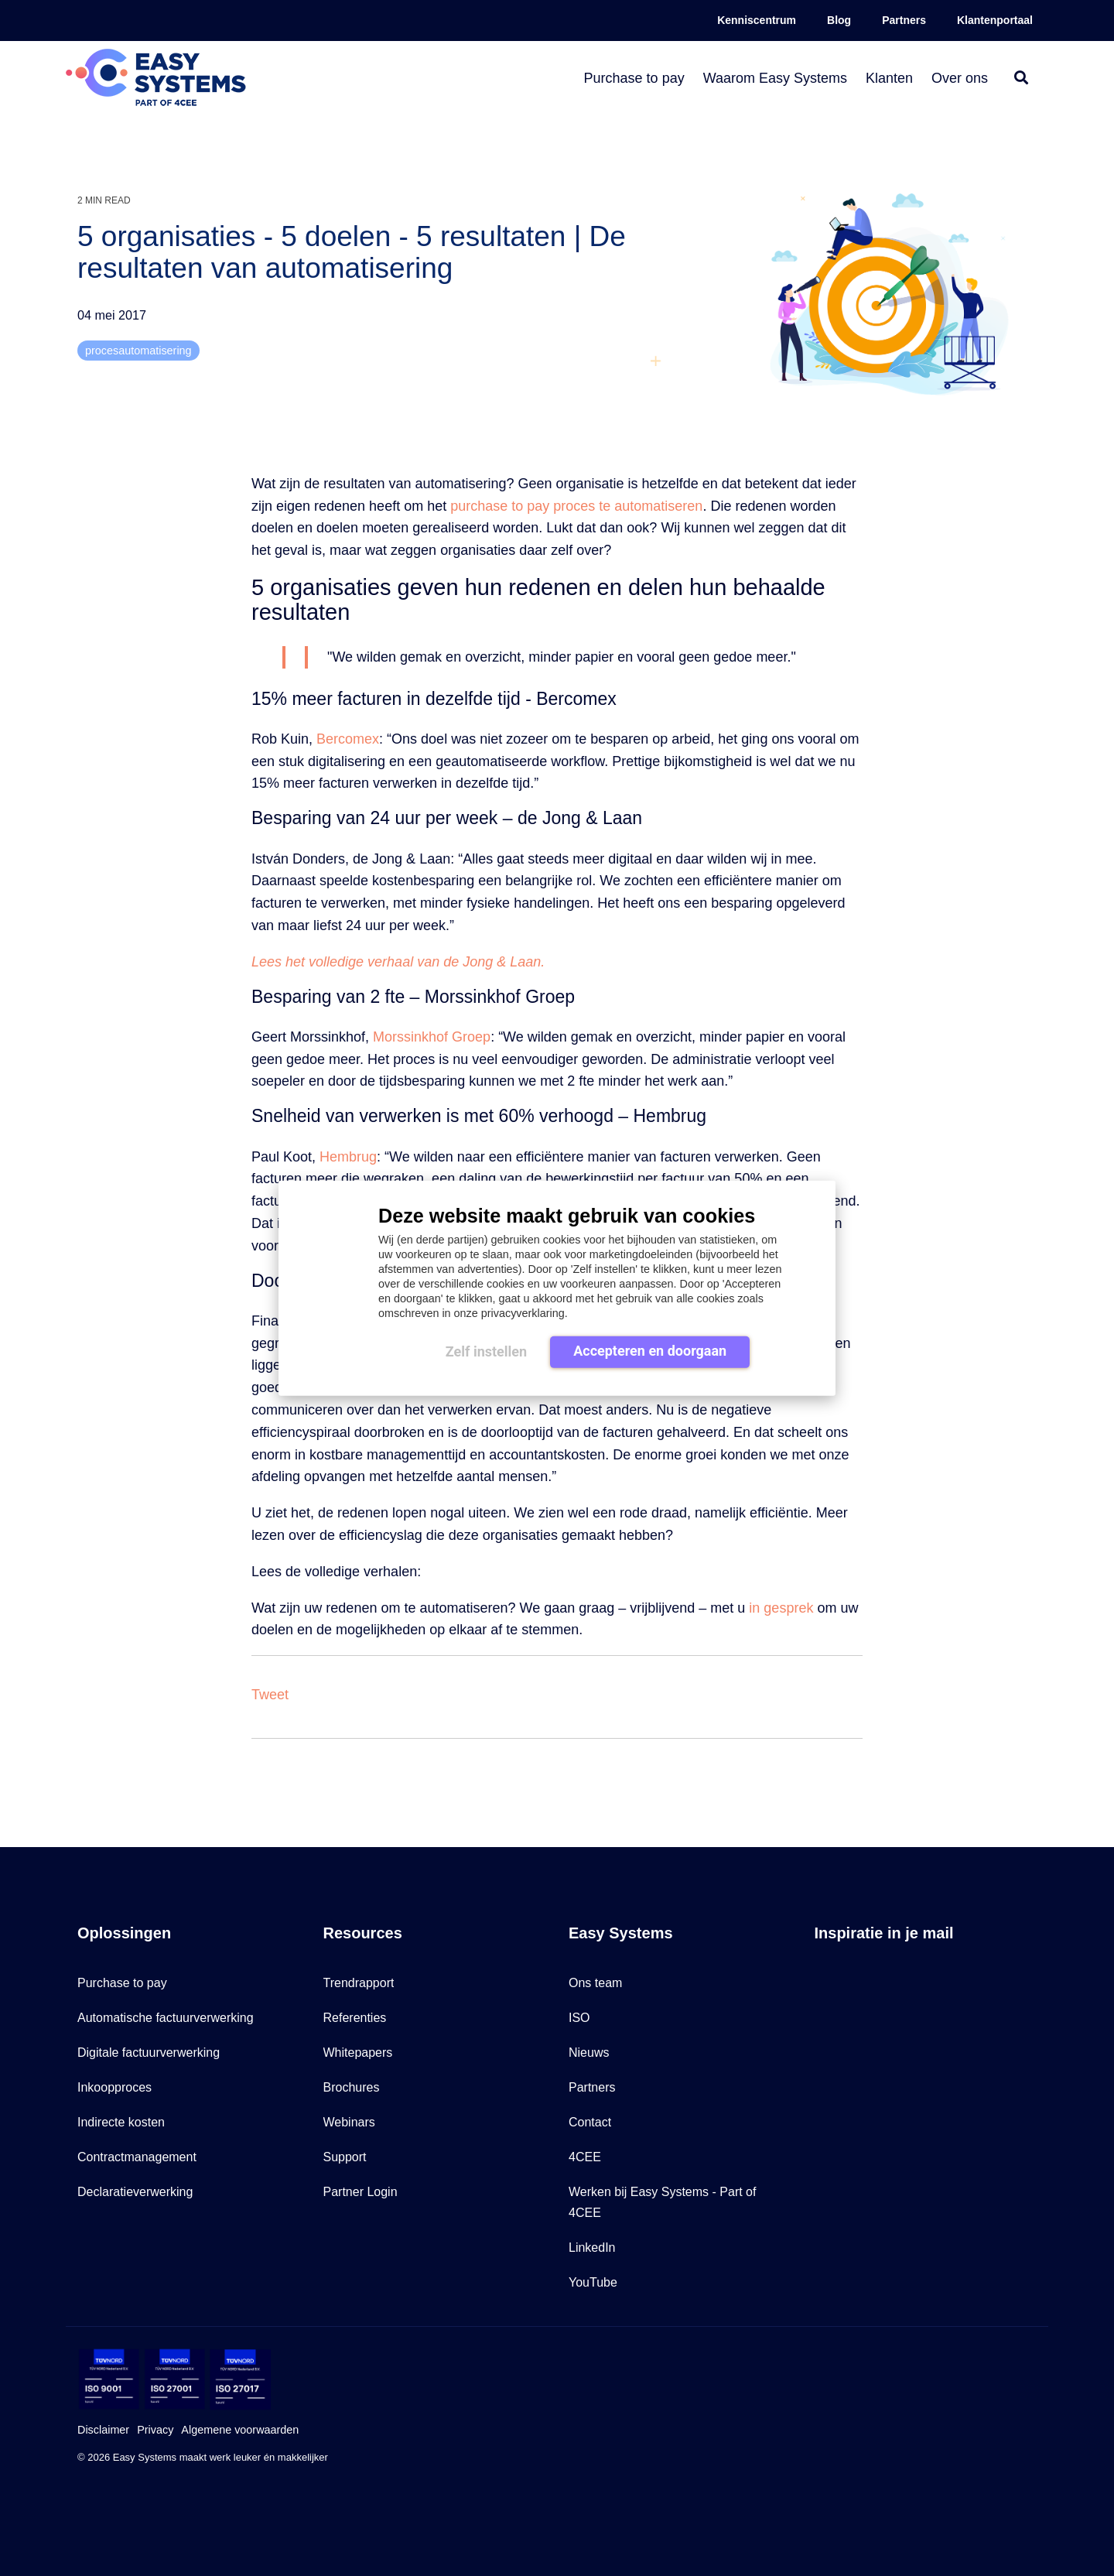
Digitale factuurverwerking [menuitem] (148, 2052)
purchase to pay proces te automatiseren (576, 506)
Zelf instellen (486, 1351)
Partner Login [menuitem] (360, 2191)
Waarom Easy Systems (775, 78)
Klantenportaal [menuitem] (995, 20)
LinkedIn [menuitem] (592, 2247)
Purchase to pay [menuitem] (122, 1982)
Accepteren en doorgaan (649, 1351)
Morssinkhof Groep (431, 1037)
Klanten (889, 78)
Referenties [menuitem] (355, 2017)
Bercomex (347, 739)
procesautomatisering (138, 350)
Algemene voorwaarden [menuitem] (240, 2430)
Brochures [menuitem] (351, 2087)
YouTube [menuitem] (593, 2282)
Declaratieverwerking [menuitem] (135, 2191)
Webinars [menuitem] (349, 2122)
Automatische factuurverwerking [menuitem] (165, 2017)
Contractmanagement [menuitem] (136, 2157)
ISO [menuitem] (579, 2017)
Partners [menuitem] (904, 20)
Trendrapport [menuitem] (359, 1982)
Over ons (959, 78)
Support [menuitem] (345, 2157)
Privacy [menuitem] (155, 2430)
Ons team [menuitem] (595, 1982)
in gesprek (781, 1608)
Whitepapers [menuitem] (358, 2052)
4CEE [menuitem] (585, 2157)
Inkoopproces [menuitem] (114, 2087)
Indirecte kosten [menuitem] (121, 2122)
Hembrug (348, 1157)
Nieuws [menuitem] (589, 2052)
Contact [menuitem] (590, 2122)
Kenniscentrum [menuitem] (756, 20)
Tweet (270, 1694)
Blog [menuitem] (839, 20)
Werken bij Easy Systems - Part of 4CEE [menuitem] (664, 2202)
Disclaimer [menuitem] (103, 2430)
